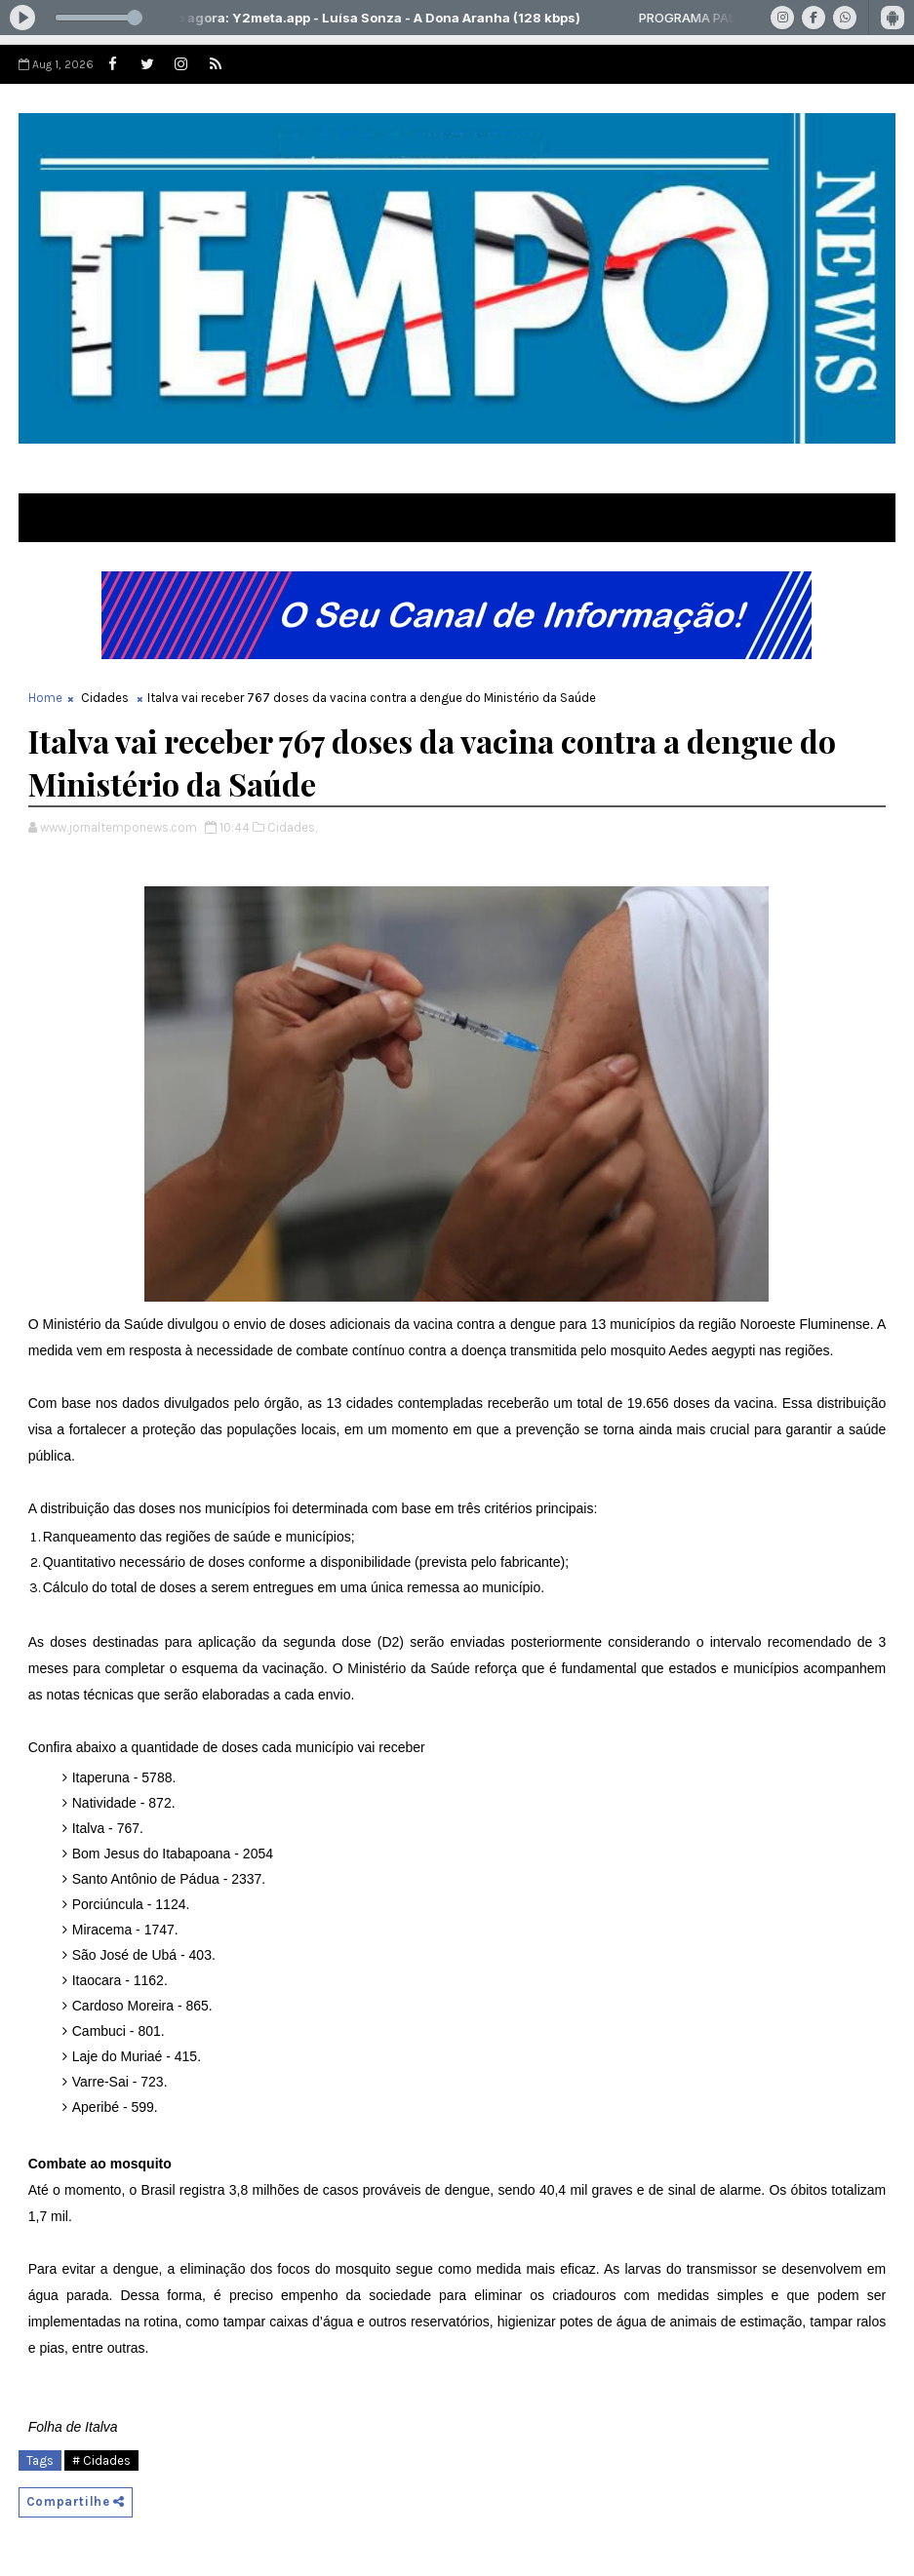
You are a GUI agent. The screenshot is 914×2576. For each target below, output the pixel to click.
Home (45, 697)
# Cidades (101, 2460)
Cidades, (292, 827)
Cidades (105, 697)
